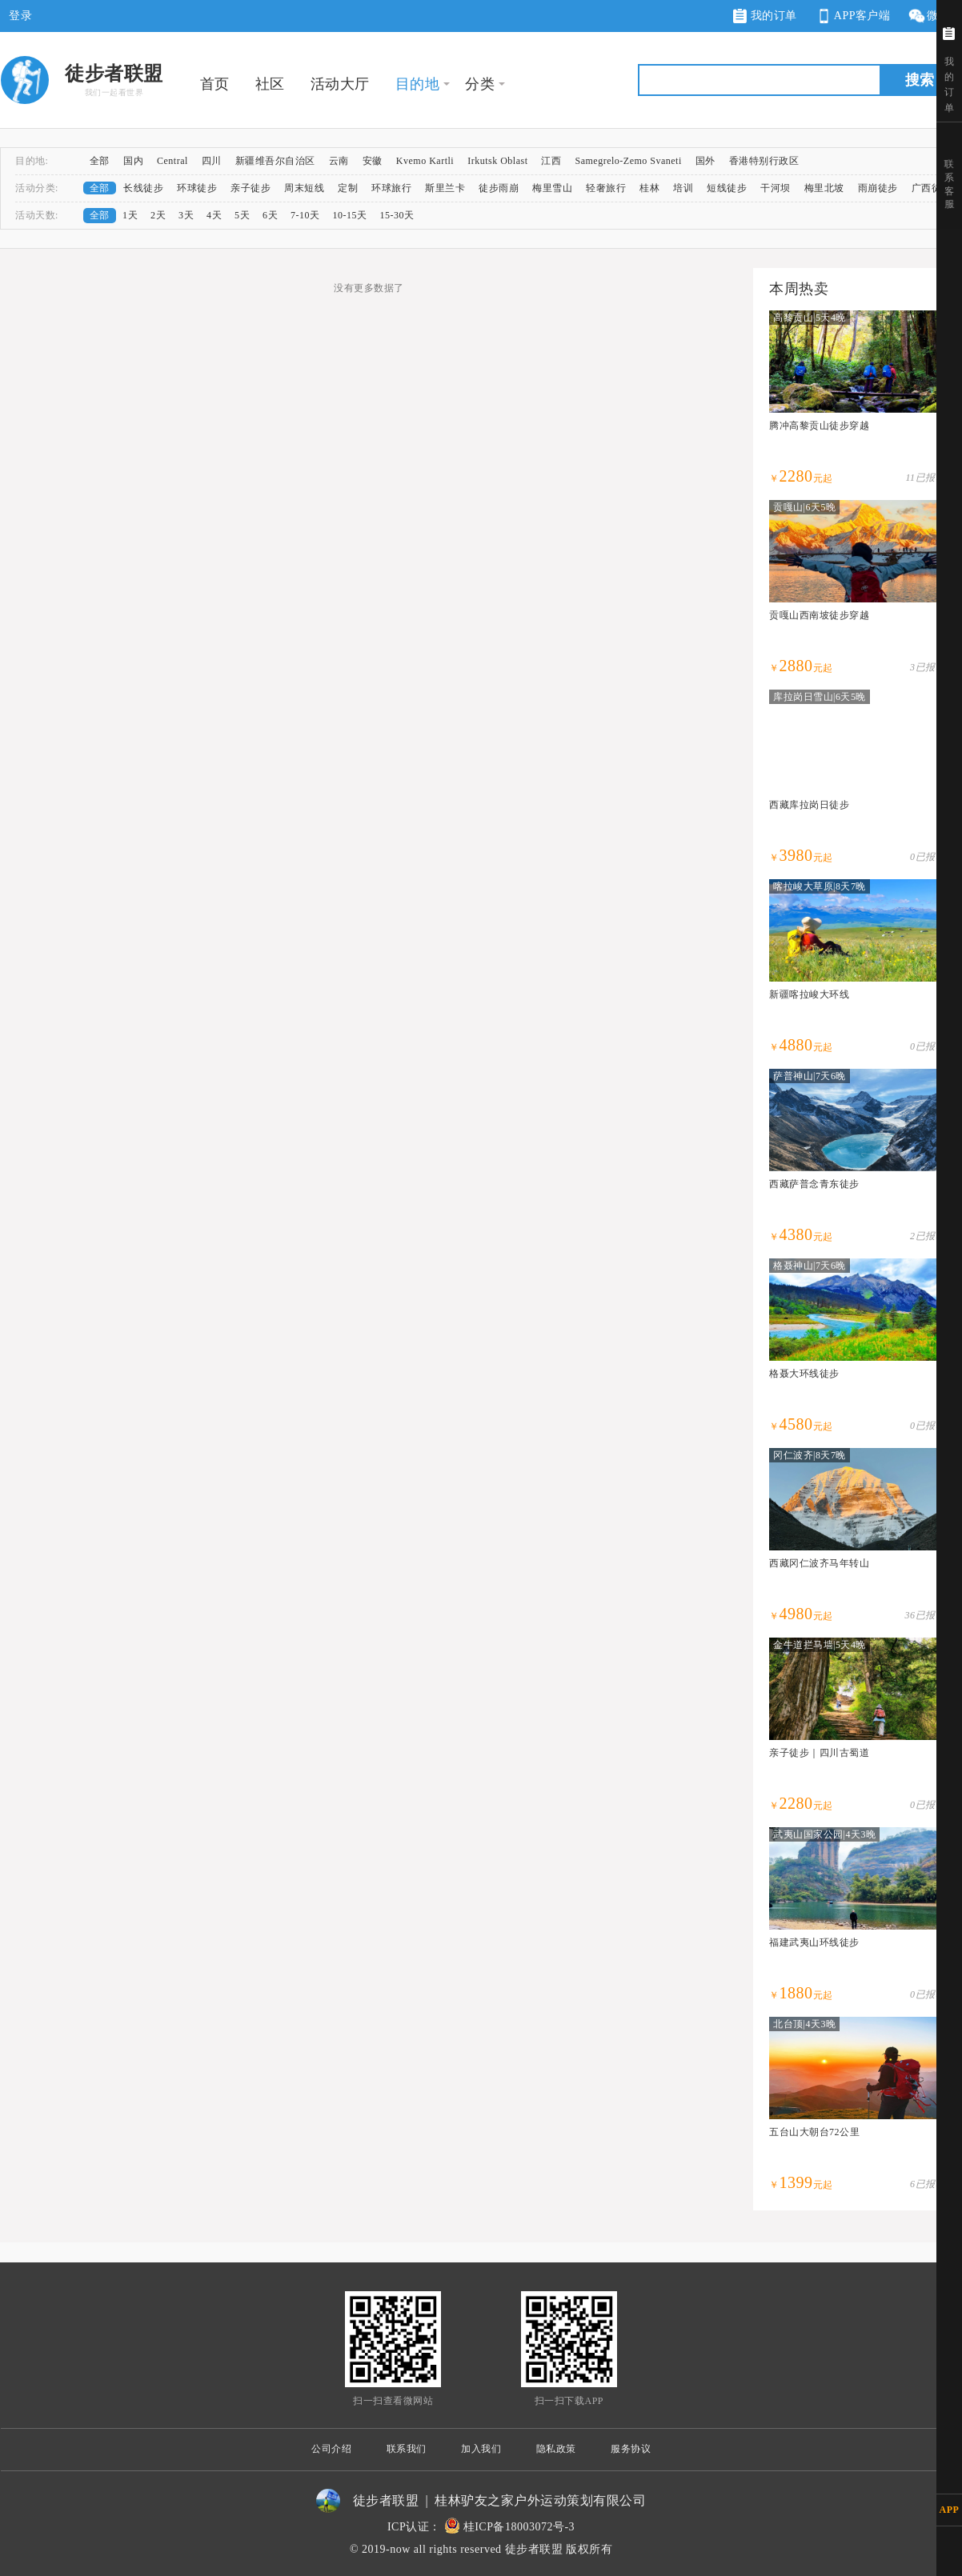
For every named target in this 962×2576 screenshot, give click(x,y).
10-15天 (350, 215)
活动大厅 (340, 84)
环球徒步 (197, 188)
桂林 (649, 188)
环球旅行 (391, 188)
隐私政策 (556, 2448)
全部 (100, 160)
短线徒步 (727, 188)
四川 (212, 160)
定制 (348, 188)
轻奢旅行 (606, 188)
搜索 (919, 80)
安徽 (373, 160)
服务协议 (631, 2448)
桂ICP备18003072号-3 (519, 2527)
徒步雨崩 (499, 188)
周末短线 (304, 188)
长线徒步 (143, 188)
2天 (158, 215)
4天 (214, 215)
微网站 (934, 16)
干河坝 (775, 188)
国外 (705, 160)
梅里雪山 (552, 188)
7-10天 (305, 215)
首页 (215, 84)
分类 (480, 84)
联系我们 (407, 2448)
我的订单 (765, 16)
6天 (270, 215)
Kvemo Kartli (425, 160)
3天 (186, 215)
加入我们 (481, 2448)
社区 (270, 84)
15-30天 (397, 215)
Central (172, 160)
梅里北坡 (824, 188)
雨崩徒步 (878, 188)
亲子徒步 (250, 188)
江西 (551, 160)
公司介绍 (331, 2448)
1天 (130, 215)
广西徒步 (932, 188)
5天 (242, 215)
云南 (339, 160)
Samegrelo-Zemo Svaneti (628, 160)
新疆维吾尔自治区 (275, 160)
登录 (20, 16)
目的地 (417, 84)
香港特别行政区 (764, 160)
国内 (133, 160)
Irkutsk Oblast (497, 160)
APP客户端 (852, 16)
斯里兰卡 (445, 188)
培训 (683, 188)
